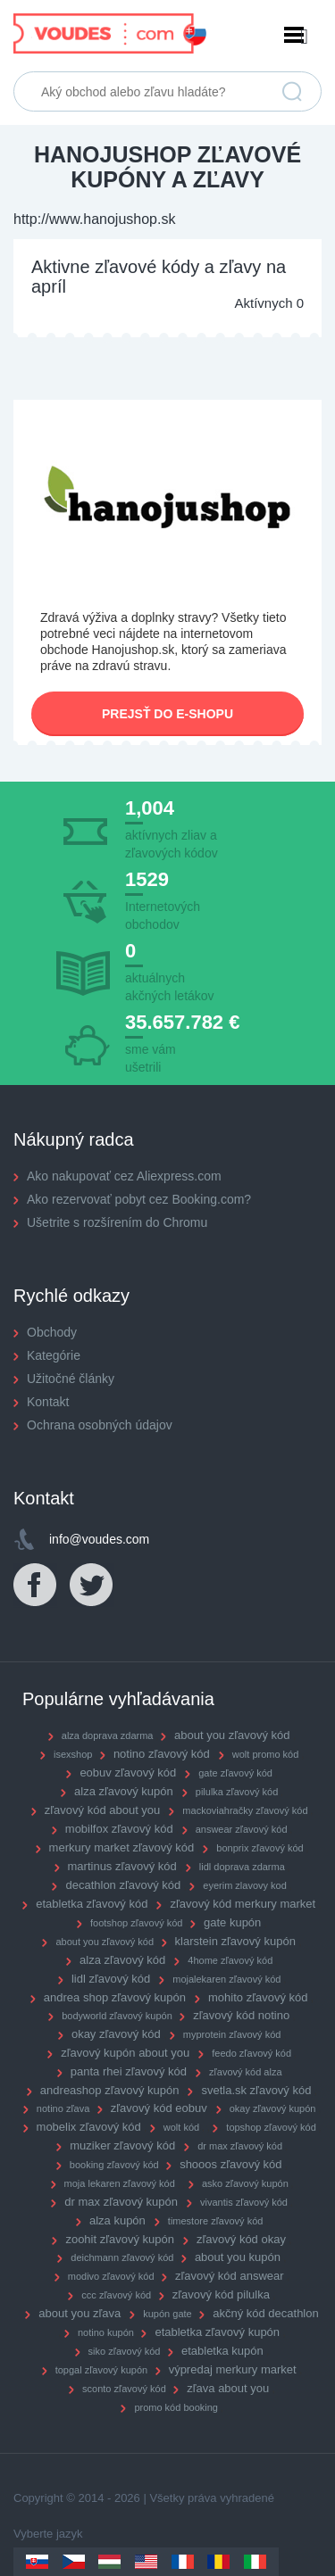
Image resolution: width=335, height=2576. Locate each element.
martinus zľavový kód (122, 1866)
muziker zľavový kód (122, 2145)
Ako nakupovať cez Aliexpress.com (124, 1176)
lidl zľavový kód (110, 1978)
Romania (218, 2562)
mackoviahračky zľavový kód (244, 1810)
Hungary (109, 2562)
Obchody (52, 1332)
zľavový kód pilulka (221, 2294)
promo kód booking (176, 2407)
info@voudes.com (99, 1539)
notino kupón (106, 2332)
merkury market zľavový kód (122, 1847)
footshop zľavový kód (136, 1923)
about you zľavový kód (232, 1735)
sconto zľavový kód (124, 2388)
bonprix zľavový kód (259, 1848)
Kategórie (53, 1355)
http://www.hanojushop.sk (94, 219)
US (146, 2562)
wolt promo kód (265, 1754)
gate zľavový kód (235, 1773)
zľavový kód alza (245, 2072)
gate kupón (232, 1922)
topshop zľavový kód (270, 2127)
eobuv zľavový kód (128, 1772)
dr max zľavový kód (239, 2146)
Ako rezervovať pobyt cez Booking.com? (139, 1199)
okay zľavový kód (116, 2034)
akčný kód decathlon (266, 2313)
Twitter (92, 1585)
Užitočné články (70, 1378)
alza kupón (117, 2220)
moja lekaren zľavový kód (119, 2183)
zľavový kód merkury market (242, 1903)
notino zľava (63, 2108)
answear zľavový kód (242, 1829)
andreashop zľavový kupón (110, 2090)
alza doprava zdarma (108, 1735)
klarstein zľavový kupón (235, 1941)
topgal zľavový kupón (101, 2370)
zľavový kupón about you (125, 2052)
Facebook (35, 1585)
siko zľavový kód (124, 2351)
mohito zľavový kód (257, 1997)
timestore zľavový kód (216, 2221)
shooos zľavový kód (230, 2164)
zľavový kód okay (241, 2239)
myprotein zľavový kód (232, 2034)
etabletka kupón (222, 2350)
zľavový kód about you (103, 1810)
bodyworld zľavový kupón (117, 2015)
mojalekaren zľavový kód (226, 1979)
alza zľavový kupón (123, 1791)
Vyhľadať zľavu (292, 91)
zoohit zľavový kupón (119, 2239)
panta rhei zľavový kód (129, 2071)
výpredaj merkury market (233, 2369)
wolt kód (181, 2127)
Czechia (74, 2562)
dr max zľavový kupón (121, 2201)
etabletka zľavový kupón (217, 2332)
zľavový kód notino (241, 2015)
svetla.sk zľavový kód (256, 2090)
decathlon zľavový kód (122, 1885)
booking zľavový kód (114, 2164)
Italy (255, 2562)
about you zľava (79, 2313)
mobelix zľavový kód (89, 2126)
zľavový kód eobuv (159, 2108)
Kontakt (48, 1402)
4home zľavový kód (230, 1960)
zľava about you (228, 2388)
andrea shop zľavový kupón (115, 1997)
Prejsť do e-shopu (167, 714)
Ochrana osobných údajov (99, 1425)
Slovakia (37, 2562)
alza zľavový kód (122, 1960)
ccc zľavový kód (116, 2295)
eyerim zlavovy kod (245, 1885)
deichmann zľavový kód (122, 2257)
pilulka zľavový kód (237, 1791)
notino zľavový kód (161, 1753)
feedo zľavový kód (251, 2053)
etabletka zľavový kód (91, 1903)
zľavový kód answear (229, 2275)
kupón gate (167, 2313)
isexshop (73, 1754)
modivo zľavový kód (111, 2276)
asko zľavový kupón (245, 2183)
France (183, 2562)
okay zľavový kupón (273, 2108)
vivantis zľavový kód (244, 2202)
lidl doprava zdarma (242, 1866)
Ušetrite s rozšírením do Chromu (117, 1222)
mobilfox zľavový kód (119, 1828)
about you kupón (238, 2257)
